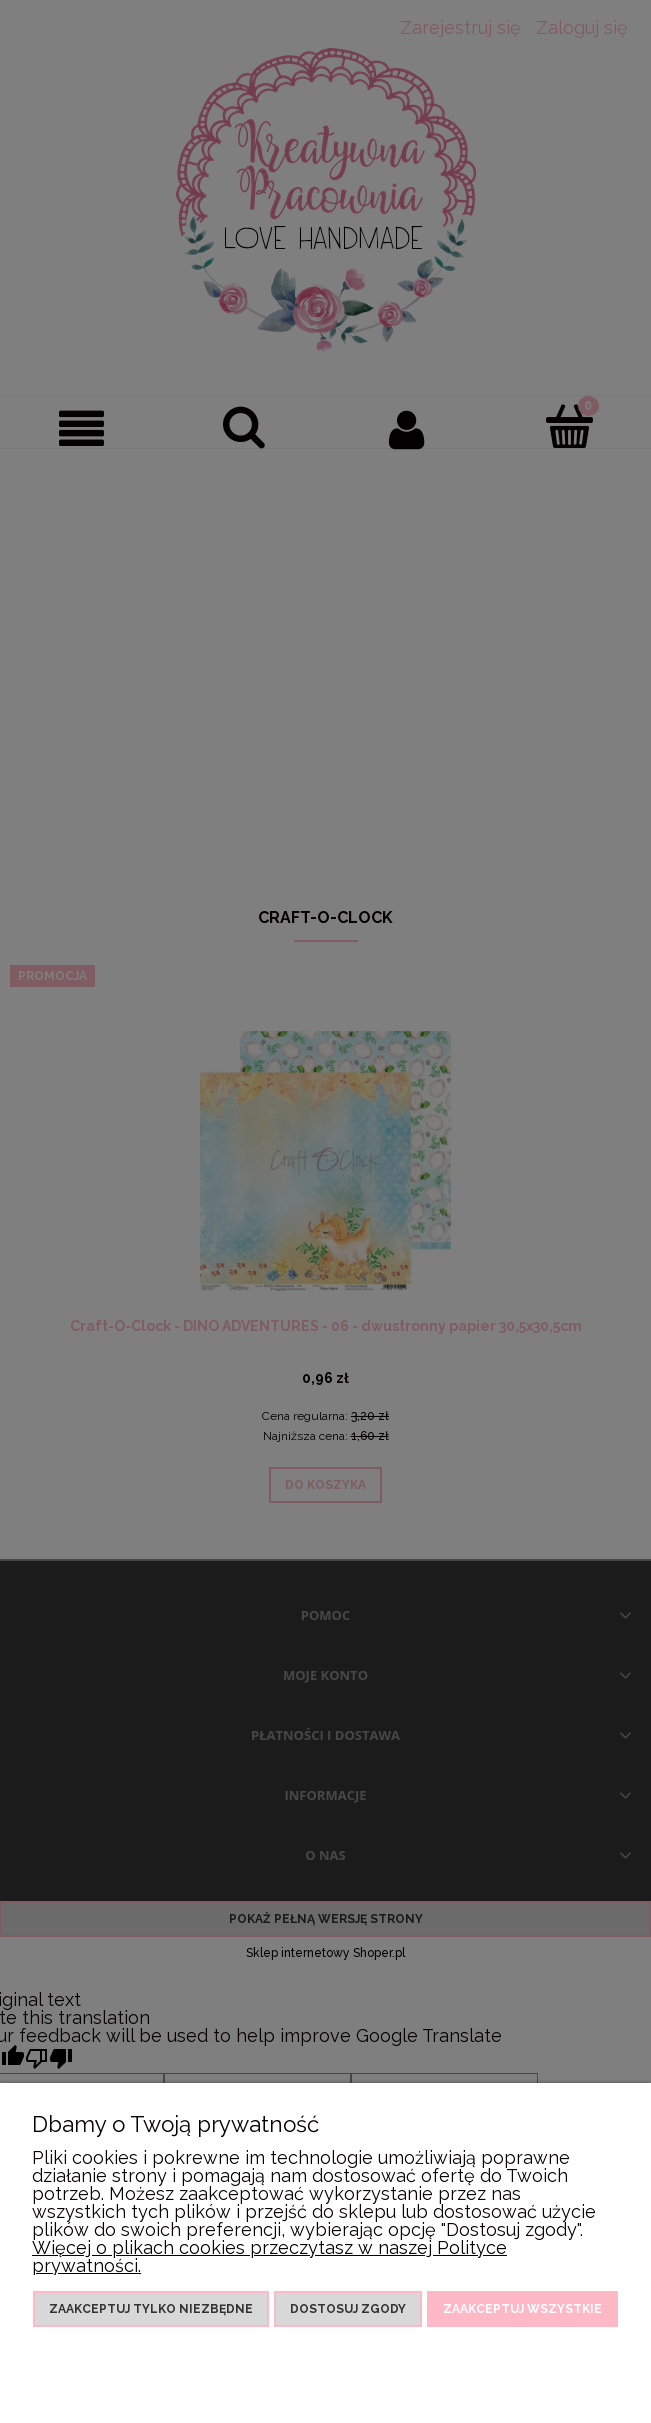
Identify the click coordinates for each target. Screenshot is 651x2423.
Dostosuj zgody (348, 2309)
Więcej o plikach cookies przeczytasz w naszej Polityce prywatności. (269, 2256)
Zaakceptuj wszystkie (522, 2309)
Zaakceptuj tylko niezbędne (151, 2309)
